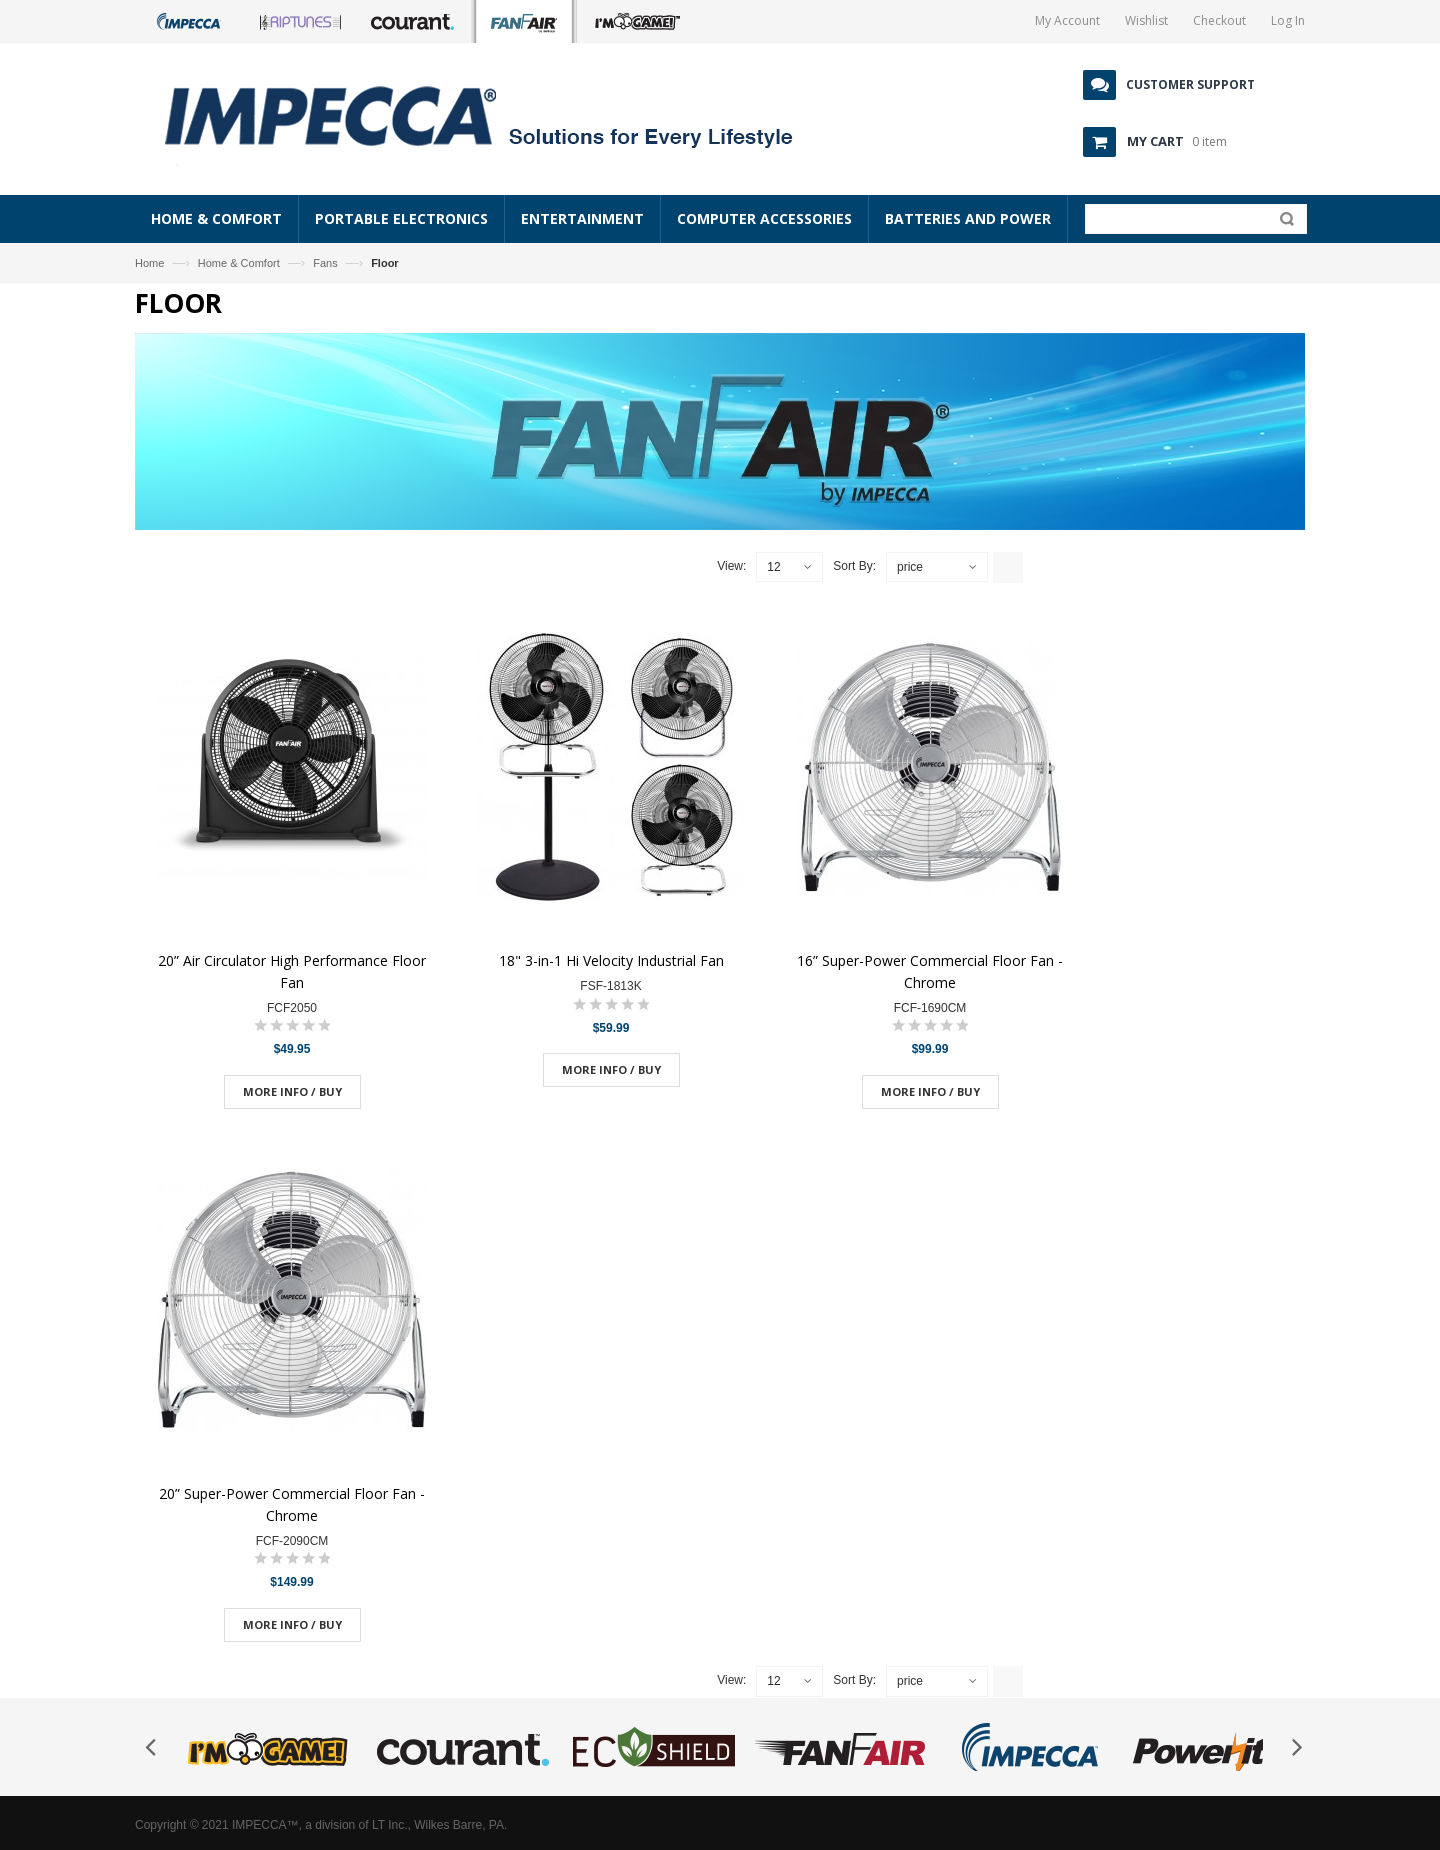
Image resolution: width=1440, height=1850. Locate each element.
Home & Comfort (239, 263)
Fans (325, 263)
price (910, 567)
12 (773, 567)
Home (149, 263)
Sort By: (854, 566)
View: (731, 566)
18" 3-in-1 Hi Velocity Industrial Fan (611, 960)
